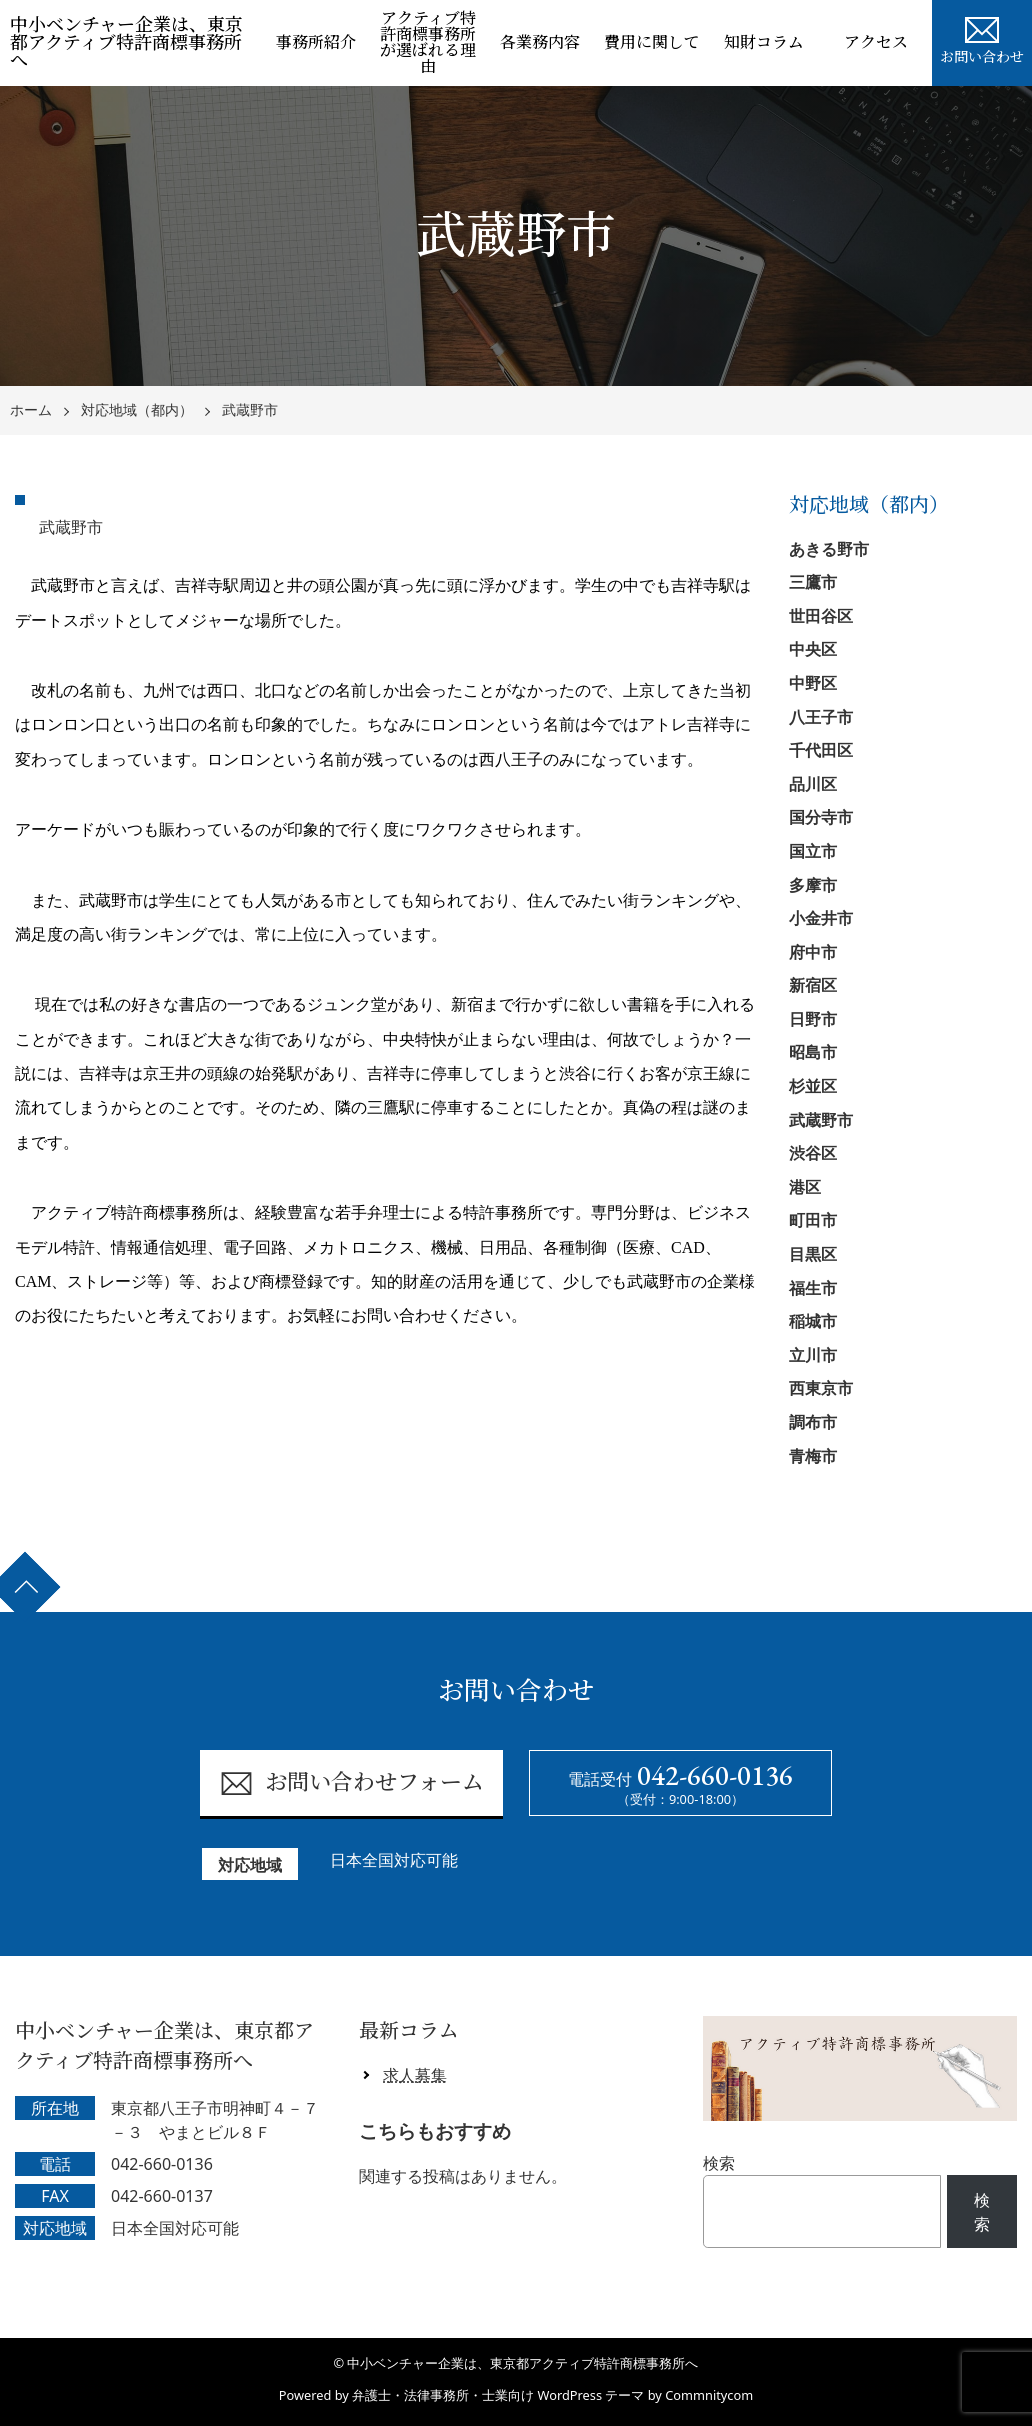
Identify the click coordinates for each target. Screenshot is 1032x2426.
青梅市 (813, 1456)
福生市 (813, 1288)
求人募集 (415, 2075)
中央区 (813, 649)
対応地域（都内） (137, 410)
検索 (719, 2163)
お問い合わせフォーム (351, 1783)
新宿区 (813, 985)
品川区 (813, 784)
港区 (805, 1187)
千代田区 (821, 750)
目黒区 (813, 1254)
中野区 (813, 683)
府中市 (813, 952)
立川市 (813, 1355)
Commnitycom (709, 2395)
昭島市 (813, 1052)
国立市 (813, 851)
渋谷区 (813, 1153)
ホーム (31, 410)
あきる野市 (829, 549)
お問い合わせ (982, 38)
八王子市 (821, 717)
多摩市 (813, 885)
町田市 (813, 1220)
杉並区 (813, 1086)
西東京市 (821, 1388)
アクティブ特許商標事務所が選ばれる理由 (428, 42)
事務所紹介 (316, 42)
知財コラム (764, 42)
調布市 (813, 1422)
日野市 (813, 1019)
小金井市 (821, 918)
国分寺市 (821, 817)
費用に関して (652, 42)
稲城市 (813, 1321)
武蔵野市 (250, 410)
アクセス (876, 42)
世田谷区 (821, 616)
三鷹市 (813, 582)
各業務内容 (540, 42)
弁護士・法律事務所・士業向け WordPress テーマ (498, 2395)
